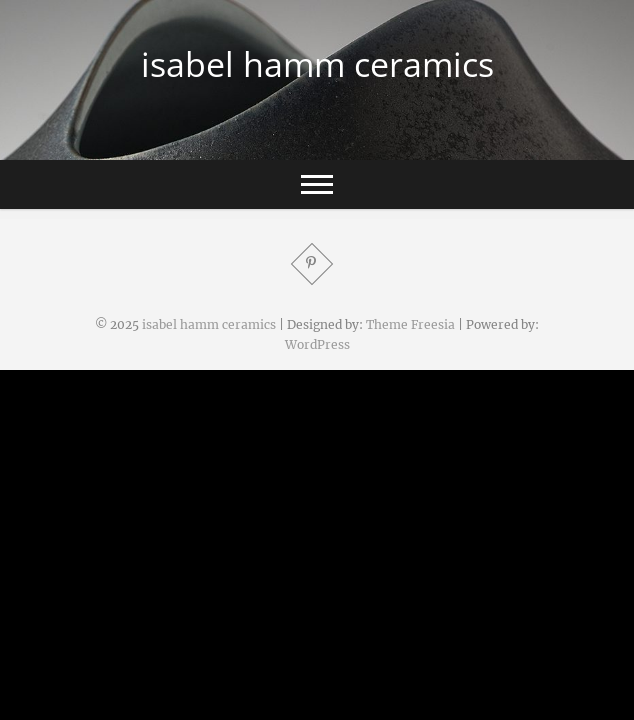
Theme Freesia (410, 324)
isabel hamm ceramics (317, 64)
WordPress (317, 344)
